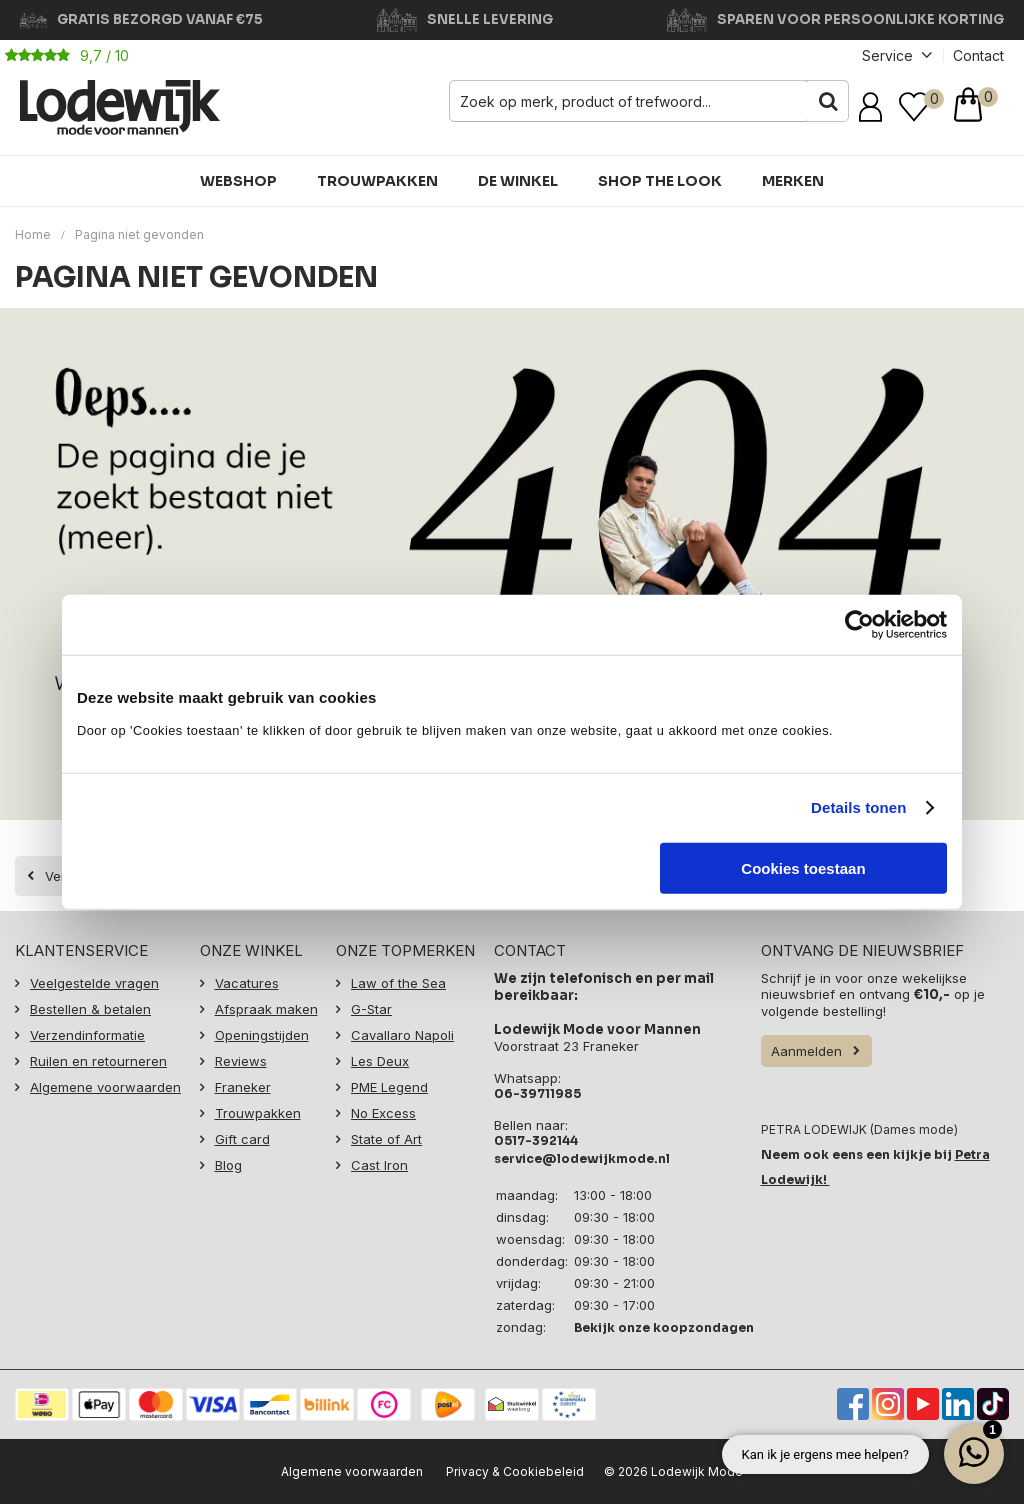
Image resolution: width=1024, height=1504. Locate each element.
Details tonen (858, 807)
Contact (978, 55)
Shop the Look (660, 181)
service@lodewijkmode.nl (582, 1158)
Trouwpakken (377, 181)
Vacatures (247, 983)
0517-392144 (536, 1140)
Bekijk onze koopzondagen (664, 1326)
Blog (228, 1165)
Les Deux (380, 1061)
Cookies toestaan (803, 867)
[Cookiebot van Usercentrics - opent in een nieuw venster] (859, 625)
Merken (793, 181)
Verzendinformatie (87, 1035)
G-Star (371, 1009)
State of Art (386, 1139)
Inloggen (874, 107)
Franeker (243, 1087)
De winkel (518, 181)
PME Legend (389, 1087)
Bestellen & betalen (90, 1009)
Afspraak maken (266, 1009)
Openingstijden (262, 1035)
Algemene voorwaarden (105, 1087)
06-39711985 (537, 1093)
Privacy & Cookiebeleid (515, 1471)
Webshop (238, 181)
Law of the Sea (398, 983)
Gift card (242, 1139)
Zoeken (828, 101)
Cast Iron (379, 1165)
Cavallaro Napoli (402, 1035)
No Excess (383, 1113)
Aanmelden (806, 1051)
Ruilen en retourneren (98, 1061)
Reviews (241, 1061)
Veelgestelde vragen (94, 983)
